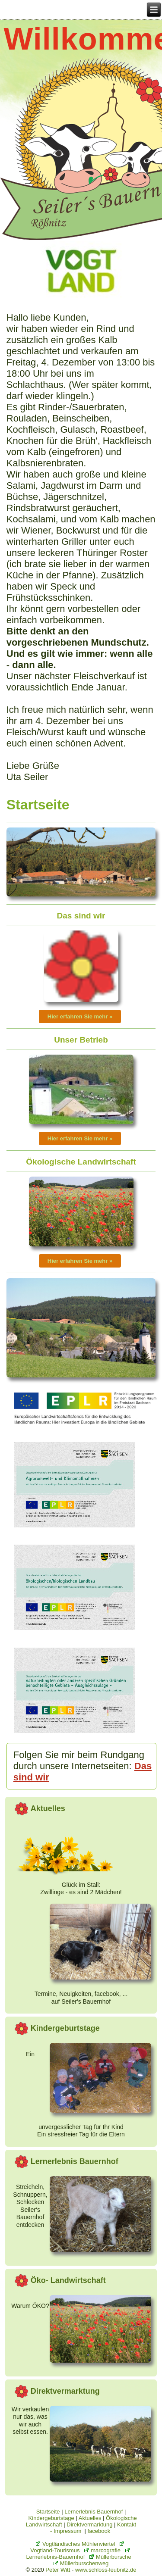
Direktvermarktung (89, 2524)
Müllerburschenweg (81, 2563)
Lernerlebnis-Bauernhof (77, 2554)
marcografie (102, 2550)
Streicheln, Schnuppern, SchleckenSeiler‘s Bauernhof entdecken (30, 2205)
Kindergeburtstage (51, 2518)
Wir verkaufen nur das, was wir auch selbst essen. (30, 2420)
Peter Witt (57, 2570)
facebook (99, 2531)
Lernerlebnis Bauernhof (93, 2511)
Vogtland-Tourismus (77, 2548)
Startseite (48, 2511)
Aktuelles (90, 2518)
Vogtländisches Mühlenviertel (75, 2544)
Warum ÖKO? (30, 2305)
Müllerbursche (110, 2557)
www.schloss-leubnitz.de (106, 2570)
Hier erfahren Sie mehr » (80, 1016)
